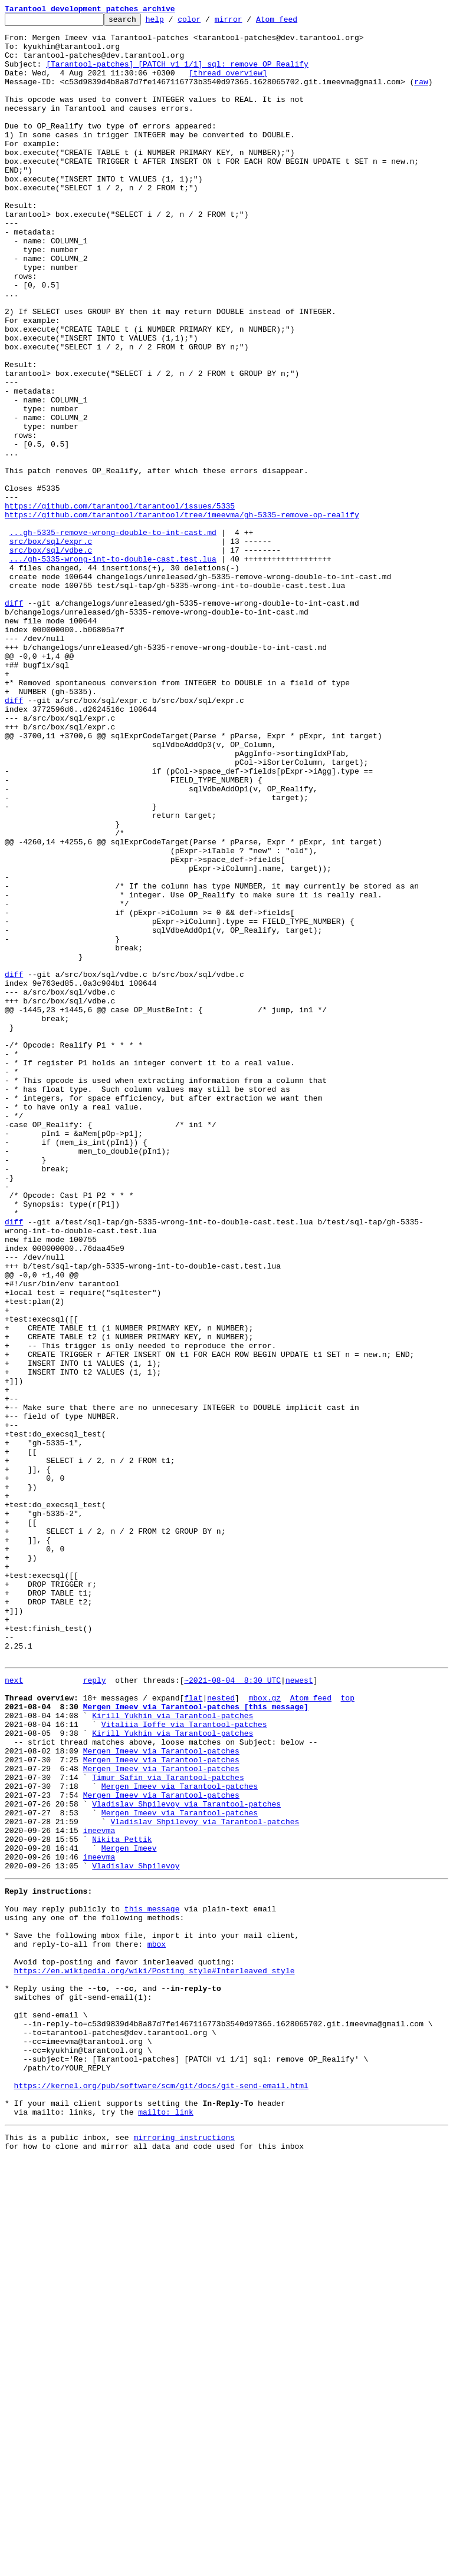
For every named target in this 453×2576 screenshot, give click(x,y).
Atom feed (295, 22)
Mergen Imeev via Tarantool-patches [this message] (195, 2042)
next (14, 2010)
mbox (156, 2324)
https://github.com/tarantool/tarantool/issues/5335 (120, 604)
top (347, 2031)
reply (94, 2010)
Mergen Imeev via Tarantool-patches (161, 2095)
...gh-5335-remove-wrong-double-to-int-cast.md (112, 636)
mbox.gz (264, 2031)
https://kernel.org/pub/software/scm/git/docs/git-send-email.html (161, 2493)
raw (421, 95)
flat (193, 2031)
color (207, 22)
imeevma (99, 2190)
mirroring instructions (184, 2552)
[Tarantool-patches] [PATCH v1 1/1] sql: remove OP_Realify (177, 74)
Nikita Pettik (122, 2201)
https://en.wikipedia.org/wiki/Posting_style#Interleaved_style (154, 2355)
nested (221, 2031)
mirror (247, 22)
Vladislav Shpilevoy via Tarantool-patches (186, 2159)
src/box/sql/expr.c (50, 647)
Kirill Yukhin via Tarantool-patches (172, 2052)
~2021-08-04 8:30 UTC (232, 2010)
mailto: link (165, 2525)
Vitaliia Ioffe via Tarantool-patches (184, 2063)
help (173, 22)
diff (14, 721)
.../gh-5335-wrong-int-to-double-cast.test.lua (112, 668)
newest (299, 2010)
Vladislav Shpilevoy (135, 2233)
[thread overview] (228, 85)
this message (152, 2281)
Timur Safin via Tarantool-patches (168, 2127)
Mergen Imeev (129, 2212)
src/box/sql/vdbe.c (50, 657)
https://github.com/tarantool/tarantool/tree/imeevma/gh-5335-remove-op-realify (182, 615)
